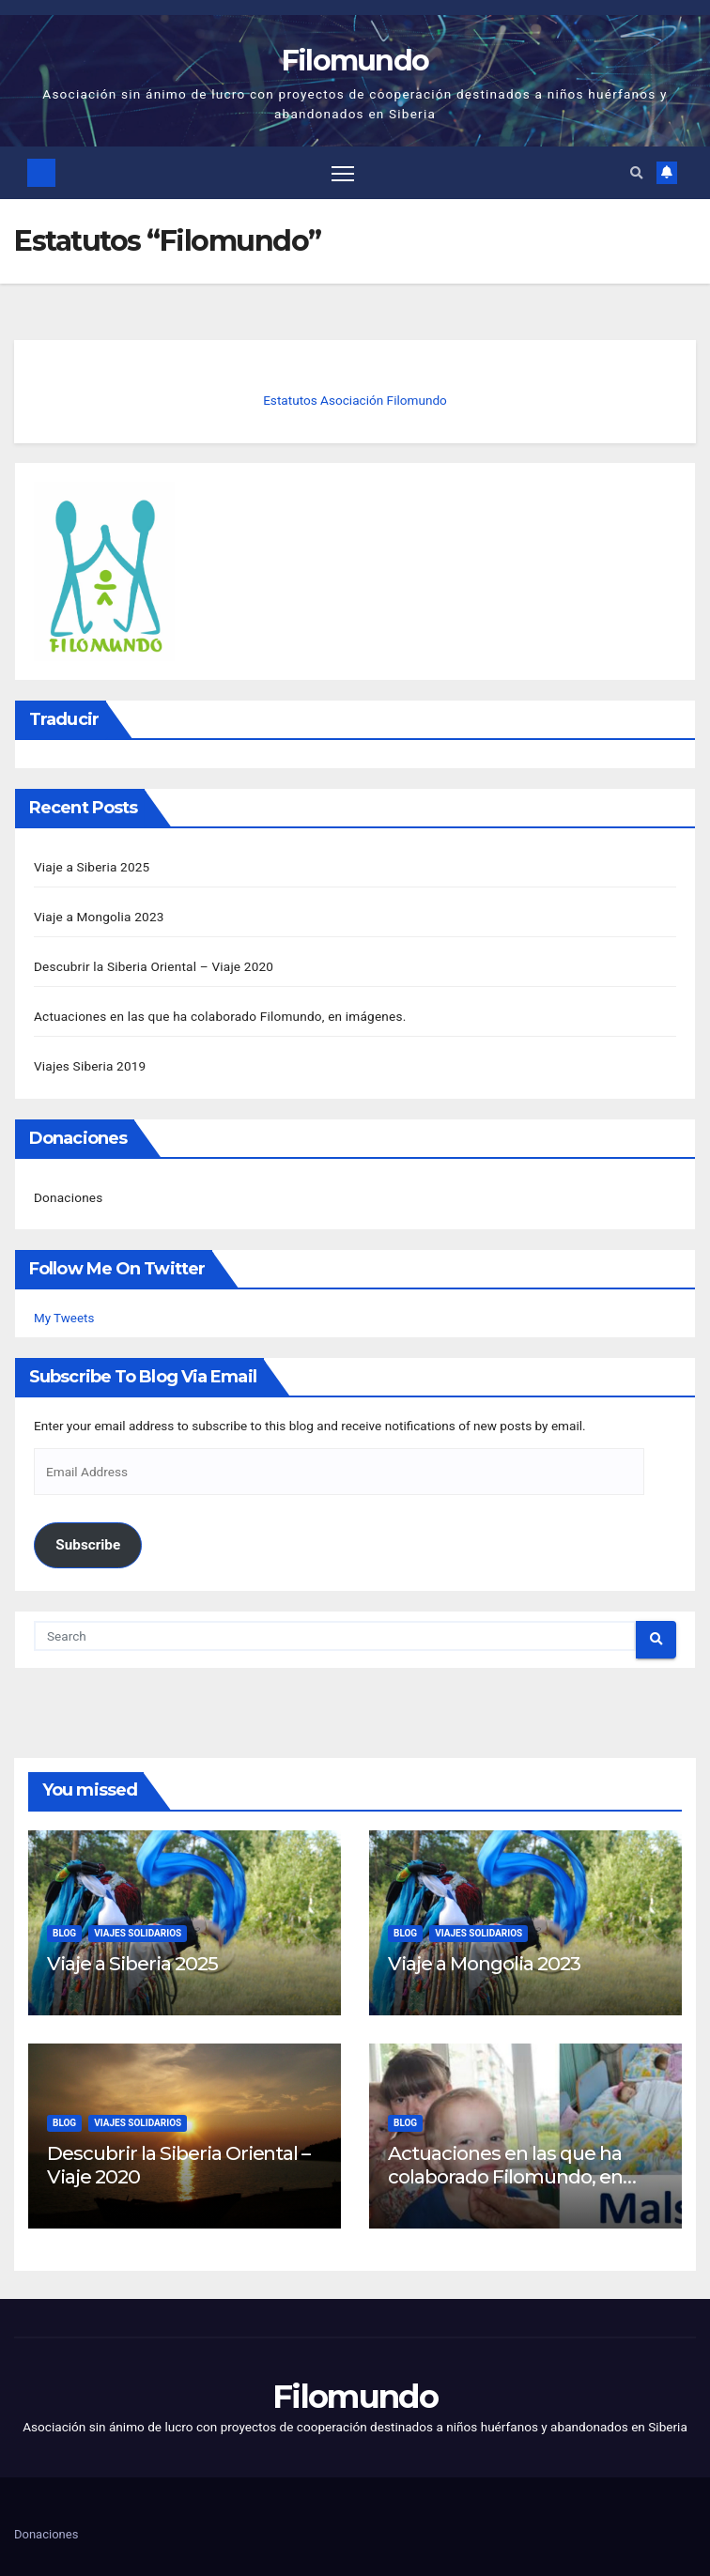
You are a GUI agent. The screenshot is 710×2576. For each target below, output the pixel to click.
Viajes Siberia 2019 (90, 1065)
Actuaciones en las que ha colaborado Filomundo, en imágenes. (220, 1016)
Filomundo (355, 60)
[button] (636, 172)
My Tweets (64, 1317)
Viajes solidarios (137, 1933)
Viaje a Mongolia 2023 (99, 916)
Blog (64, 1933)
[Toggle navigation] (342, 173)
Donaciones (68, 1197)
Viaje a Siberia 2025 (91, 866)
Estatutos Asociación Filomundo (355, 400)
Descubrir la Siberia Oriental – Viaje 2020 (153, 966)
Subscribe (87, 1544)
